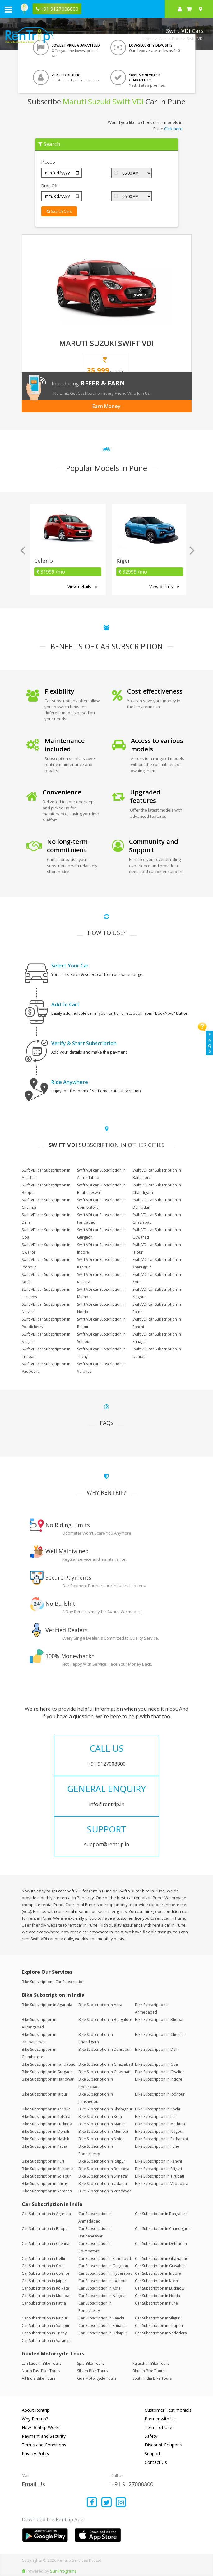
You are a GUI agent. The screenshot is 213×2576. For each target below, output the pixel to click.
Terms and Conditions (44, 2445)
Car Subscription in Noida (157, 2295)
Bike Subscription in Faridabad (49, 2064)
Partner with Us (160, 2419)
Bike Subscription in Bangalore (105, 2019)
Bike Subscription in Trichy (45, 2183)
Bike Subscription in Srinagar (103, 2176)
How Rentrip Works (41, 2427)
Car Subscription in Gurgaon (103, 2266)
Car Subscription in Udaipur (102, 2333)
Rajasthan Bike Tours (150, 2363)
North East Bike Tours (41, 2370)
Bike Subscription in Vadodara (161, 2183)
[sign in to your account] (180, 9)
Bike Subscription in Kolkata (46, 2116)
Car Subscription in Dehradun (161, 2243)
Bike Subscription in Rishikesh (47, 2168)
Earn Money (106, 406)
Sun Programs (63, 2571)
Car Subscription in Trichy (44, 2333)
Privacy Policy (35, 2453)
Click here (173, 128)
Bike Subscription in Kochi (157, 2109)
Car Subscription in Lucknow (159, 2288)
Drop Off (49, 186)
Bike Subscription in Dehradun (105, 2049)
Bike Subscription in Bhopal (159, 2019)
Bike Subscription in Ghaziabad (105, 2064)
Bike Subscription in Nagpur (159, 2131)
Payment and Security (44, 2436)
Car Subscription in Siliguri (158, 2318)
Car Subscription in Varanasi (46, 2340)
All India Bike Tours (38, 2378)
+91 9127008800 (132, 2484)
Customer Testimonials (168, 2410)
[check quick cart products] (189, 9)
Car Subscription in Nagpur (102, 2295)
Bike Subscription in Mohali (45, 2131)
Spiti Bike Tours (90, 2363)
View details (82, 586)
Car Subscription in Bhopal (45, 2228)
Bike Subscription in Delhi (157, 2049)
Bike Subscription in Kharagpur (105, 2109)
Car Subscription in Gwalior (46, 2273)
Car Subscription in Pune (156, 2303)
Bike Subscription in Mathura (160, 2124)
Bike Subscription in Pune (157, 2146)
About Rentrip (35, 2410)
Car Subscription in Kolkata (45, 2288)
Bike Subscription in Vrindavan (105, 2191)
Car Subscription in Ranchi (101, 2318)
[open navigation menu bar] (8, 9)
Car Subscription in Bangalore (161, 2213)
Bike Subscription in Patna (44, 2146)
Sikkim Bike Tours (92, 2370)
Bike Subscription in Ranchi (158, 2161)
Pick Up (48, 162)
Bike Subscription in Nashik (45, 2138)
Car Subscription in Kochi (157, 2280)
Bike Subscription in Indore (158, 2079)
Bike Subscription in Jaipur (44, 2094)
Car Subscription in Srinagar (102, 2325)
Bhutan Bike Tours (148, 2370)
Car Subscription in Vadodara (161, 2333)
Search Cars (59, 211)
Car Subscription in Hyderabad (105, 2273)
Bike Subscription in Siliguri (158, 2168)
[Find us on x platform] (106, 2503)
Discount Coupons (163, 2445)
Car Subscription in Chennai (46, 2243)
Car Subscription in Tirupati (159, 2325)
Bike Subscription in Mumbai (103, 2131)
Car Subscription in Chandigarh (162, 2228)
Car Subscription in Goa (42, 2266)
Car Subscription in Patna (44, 2303)
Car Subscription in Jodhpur (102, 2280)
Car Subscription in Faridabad (104, 2258)
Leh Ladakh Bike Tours (41, 2363)
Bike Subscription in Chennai (160, 2034)
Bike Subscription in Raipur (101, 2161)
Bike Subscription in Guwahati (104, 2071)
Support (152, 2453)
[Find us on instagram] (121, 2503)
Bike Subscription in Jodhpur (160, 2094)
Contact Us (156, 2462)
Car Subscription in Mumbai (46, 2295)
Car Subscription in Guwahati (160, 2266)
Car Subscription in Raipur (44, 2318)
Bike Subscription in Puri (43, 2161)
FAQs (209, 1043)
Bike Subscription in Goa (156, 2064)
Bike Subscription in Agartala (47, 2004)
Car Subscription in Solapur (46, 2325)
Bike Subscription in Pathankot (161, 2138)
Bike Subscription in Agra (100, 2004)
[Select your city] (202, 9)
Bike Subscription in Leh (156, 2116)
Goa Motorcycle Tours (96, 2378)
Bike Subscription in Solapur (46, 2176)
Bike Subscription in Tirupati (159, 2176)
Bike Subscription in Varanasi (47, 2191)
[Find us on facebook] (92, 2503)
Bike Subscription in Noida (101, 2138)
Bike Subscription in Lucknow (47, 2124)
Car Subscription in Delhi (43, 2258)
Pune (177, 38)
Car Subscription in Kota (99, 2288)
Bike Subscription (37, 1981)
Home (148, 38)
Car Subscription (70, 1981)
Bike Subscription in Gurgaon (47, 2071)
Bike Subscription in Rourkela (103, 2168)
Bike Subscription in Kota (100, 2116)
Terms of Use (158, 2427)
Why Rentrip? (35, 2419)
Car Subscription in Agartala (46, 2213)
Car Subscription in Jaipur (44, 2280)
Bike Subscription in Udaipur (103, 2183)
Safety (151, 2436)
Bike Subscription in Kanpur (46, 2109)
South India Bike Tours (152, 2378)
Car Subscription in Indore (158, 2273)
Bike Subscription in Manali (101, 2124)
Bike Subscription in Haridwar (48, 2079)
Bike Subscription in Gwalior (159, 2071)
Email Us (33, 2484)
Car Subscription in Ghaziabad (161, 2258)
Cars (163, 38)
